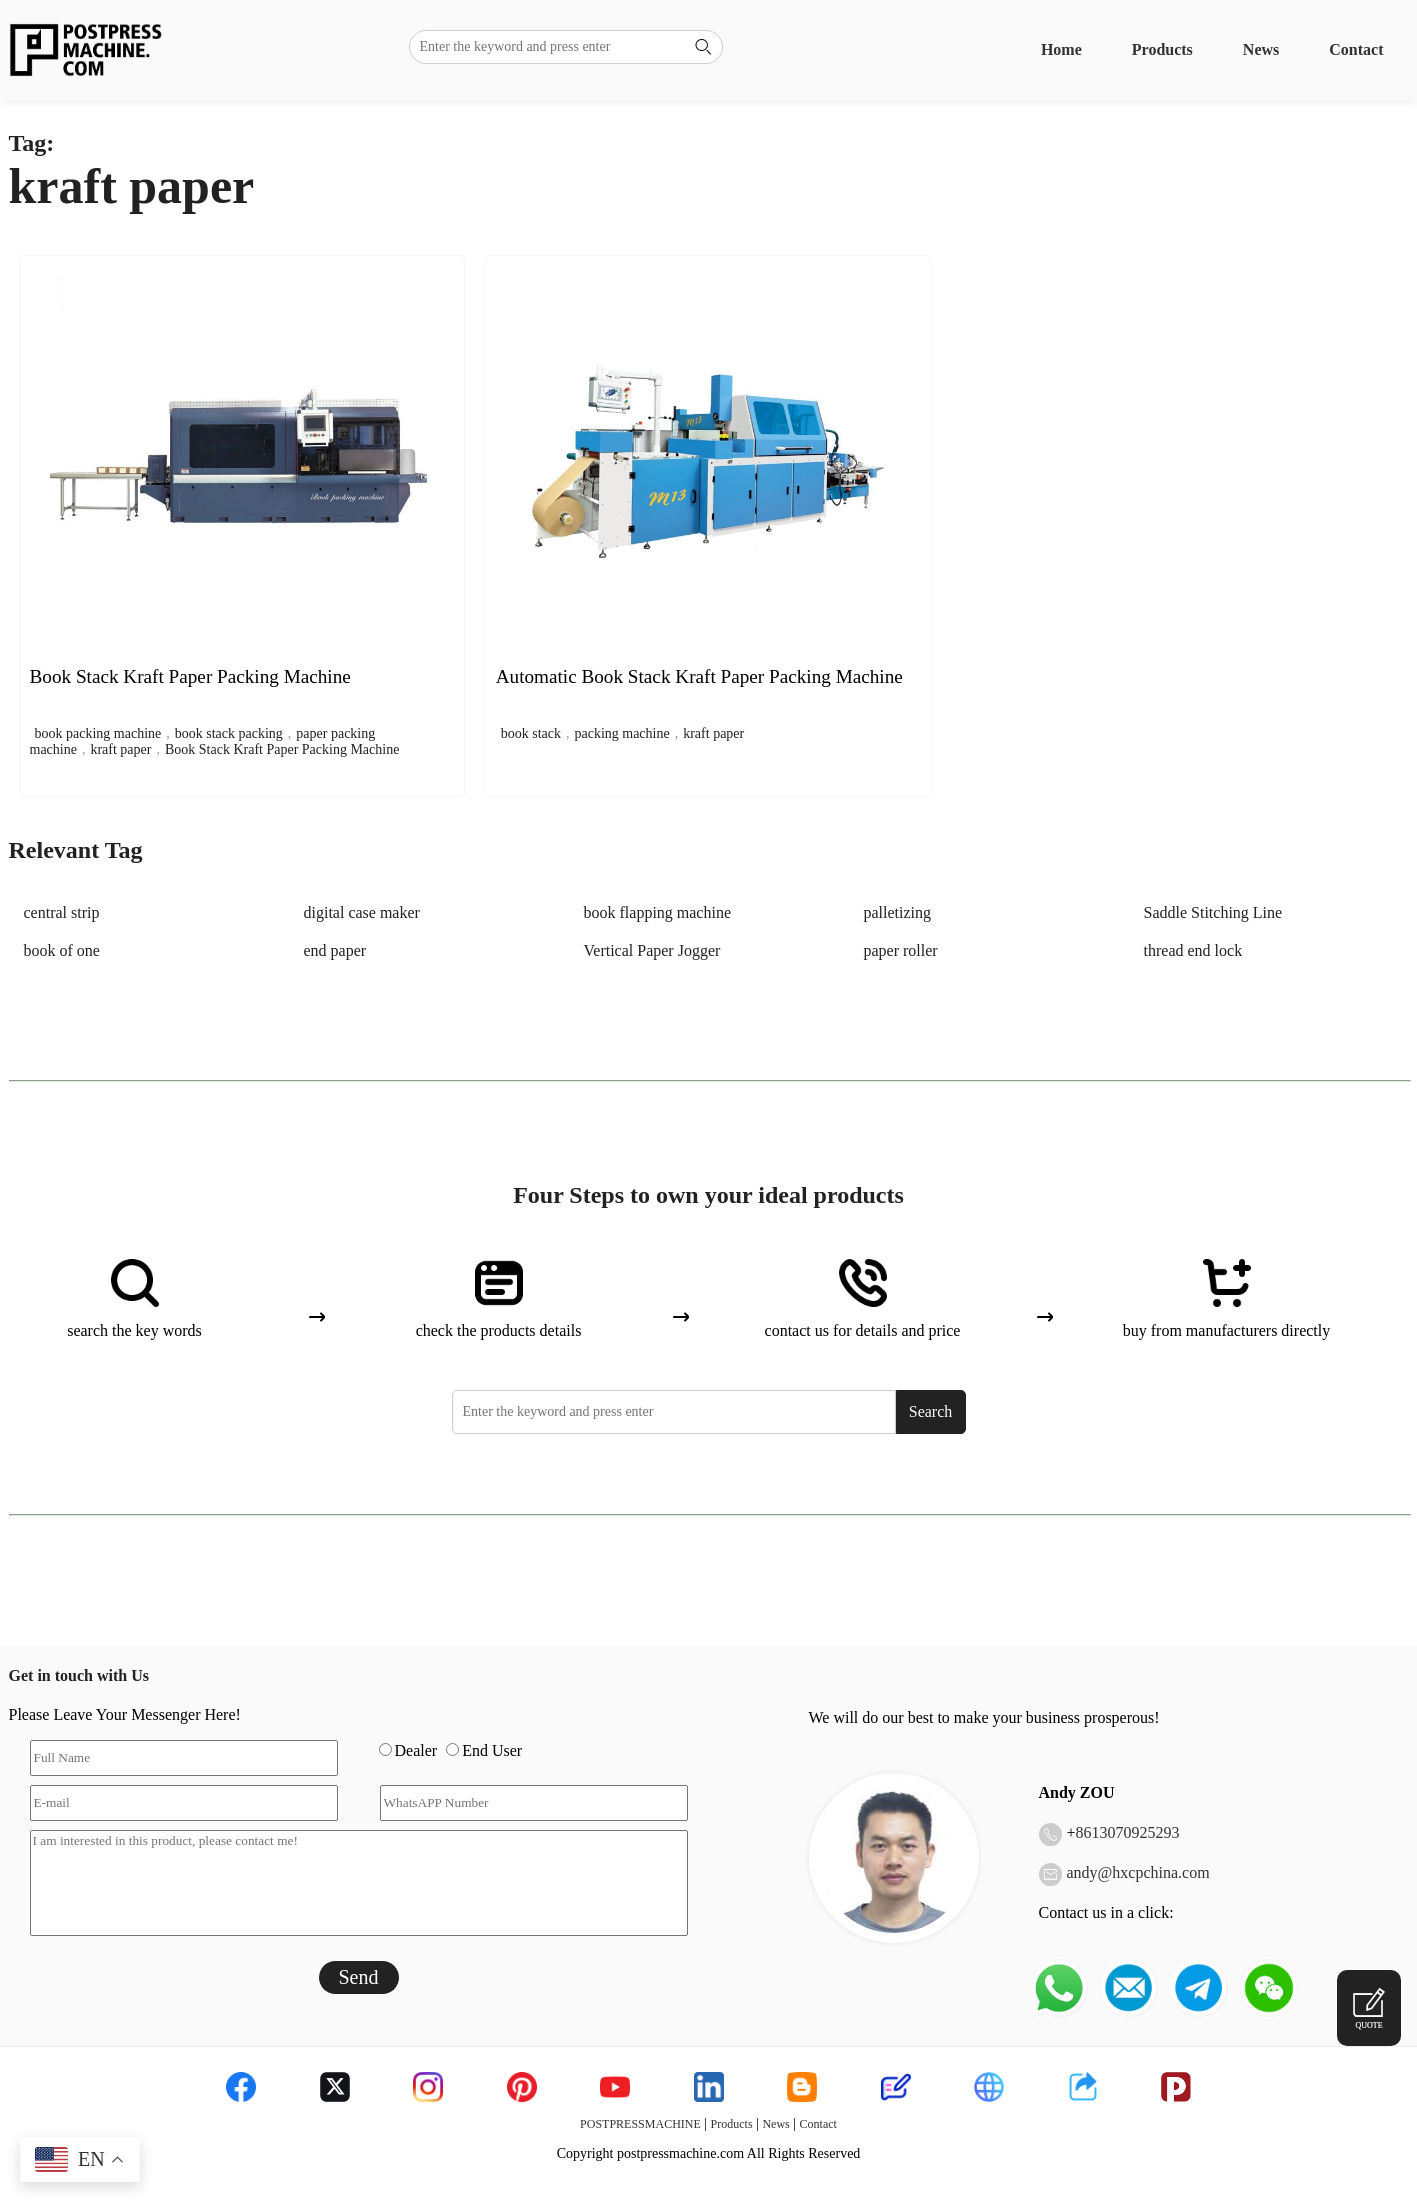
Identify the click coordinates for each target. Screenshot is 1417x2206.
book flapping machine (658, 912)
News (1261, 49)
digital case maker (362, 912)
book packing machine (98, 733)
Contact (1356, 49)
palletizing (898, 912)
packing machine (621, 733)
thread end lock (1193, 950)
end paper (335, 950)
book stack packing (229, 733)
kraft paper (120, 749)
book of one (62, 950)
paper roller (901, 950)
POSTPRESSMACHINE (640, 2124)
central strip (62, 912)
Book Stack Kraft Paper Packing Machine (282, 749)
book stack (531, 733)
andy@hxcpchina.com (1138, 1872)
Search (931, 1411)
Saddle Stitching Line (1213, 912)
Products (1162, 49)
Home (1061, 49)
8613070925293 (1128, 1832)
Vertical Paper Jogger (652, 950)
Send (359, 1977)
